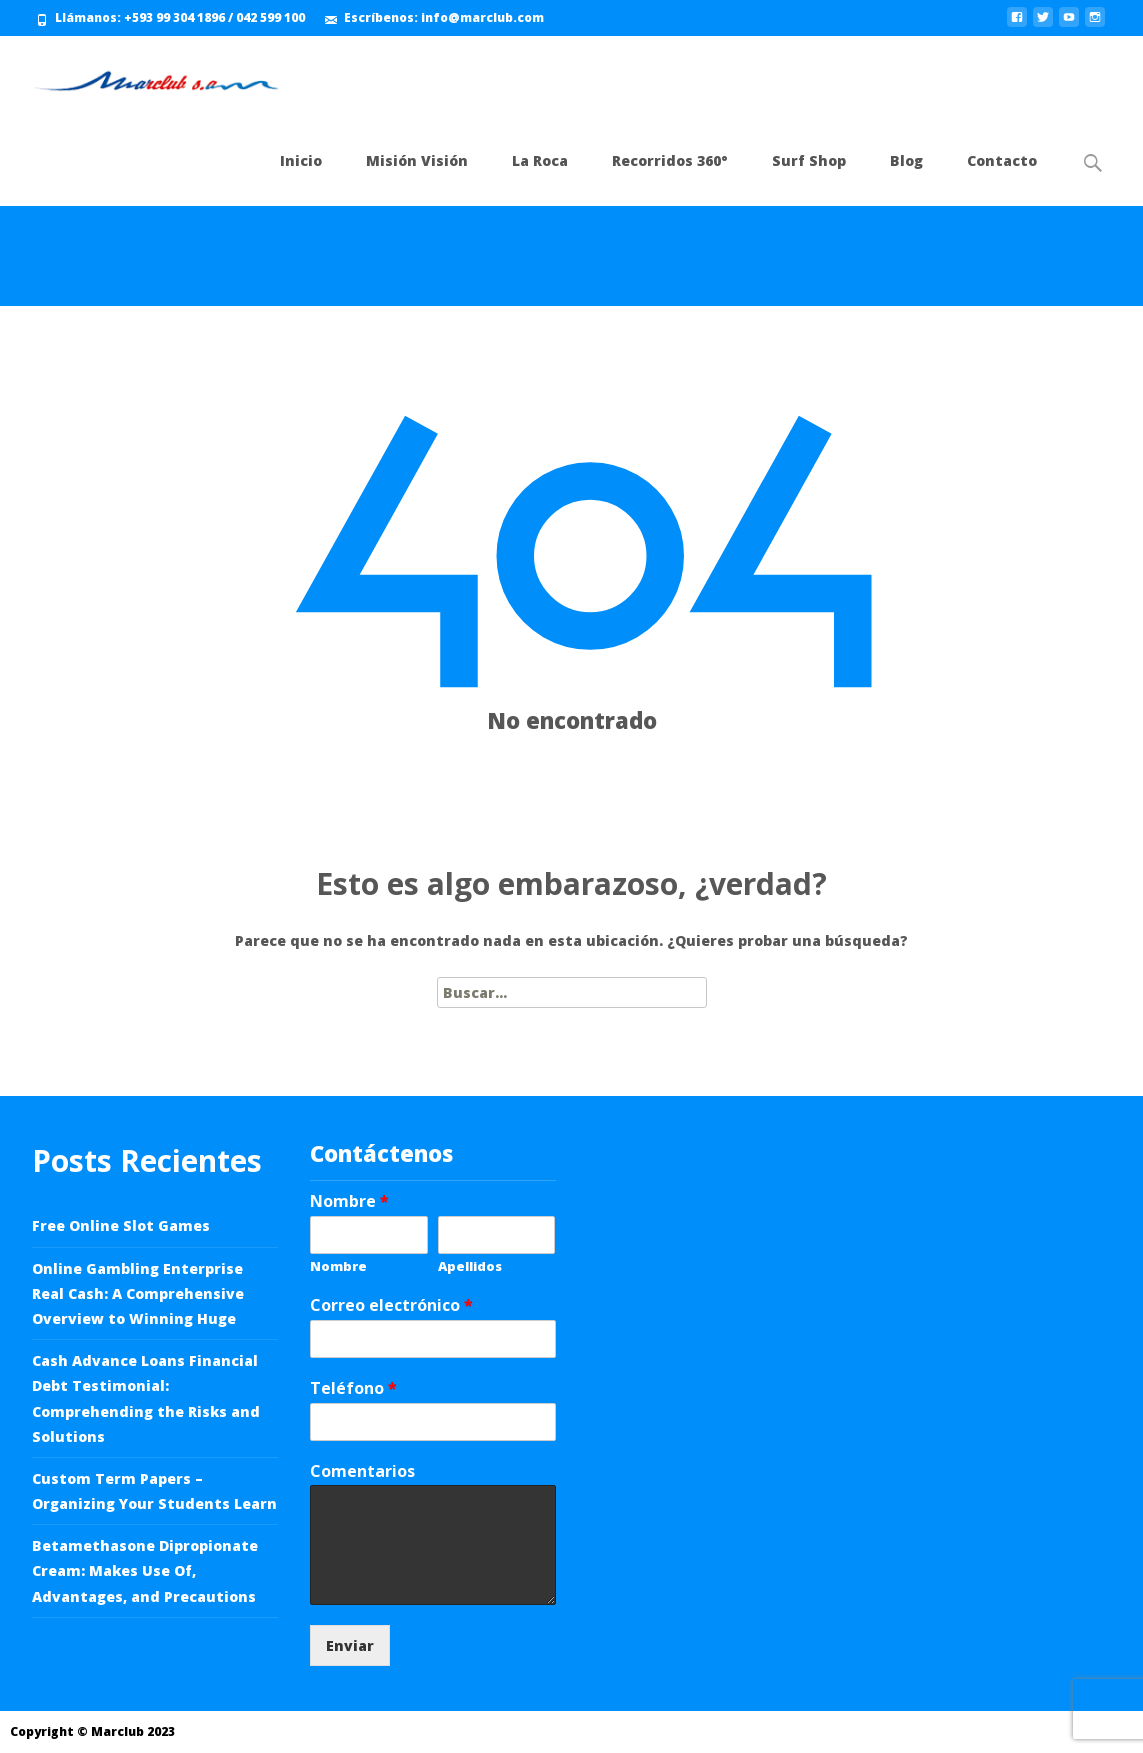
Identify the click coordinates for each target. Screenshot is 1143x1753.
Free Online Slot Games (121, 1225)
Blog (906, 160)
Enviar (350, 1645)
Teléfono (353, 1388)
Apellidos (470, 1266)
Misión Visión (417, 160)
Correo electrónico (391, 1305)
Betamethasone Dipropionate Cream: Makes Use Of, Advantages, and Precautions (145, 1570)
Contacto (1002, 160)
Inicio (301, 160)
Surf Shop (809, 160)
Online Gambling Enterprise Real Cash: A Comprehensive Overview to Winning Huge (138, 1293)
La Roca (540, 160)
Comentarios (362, 1471)
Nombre (349, 1201)
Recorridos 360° (670, 160)
